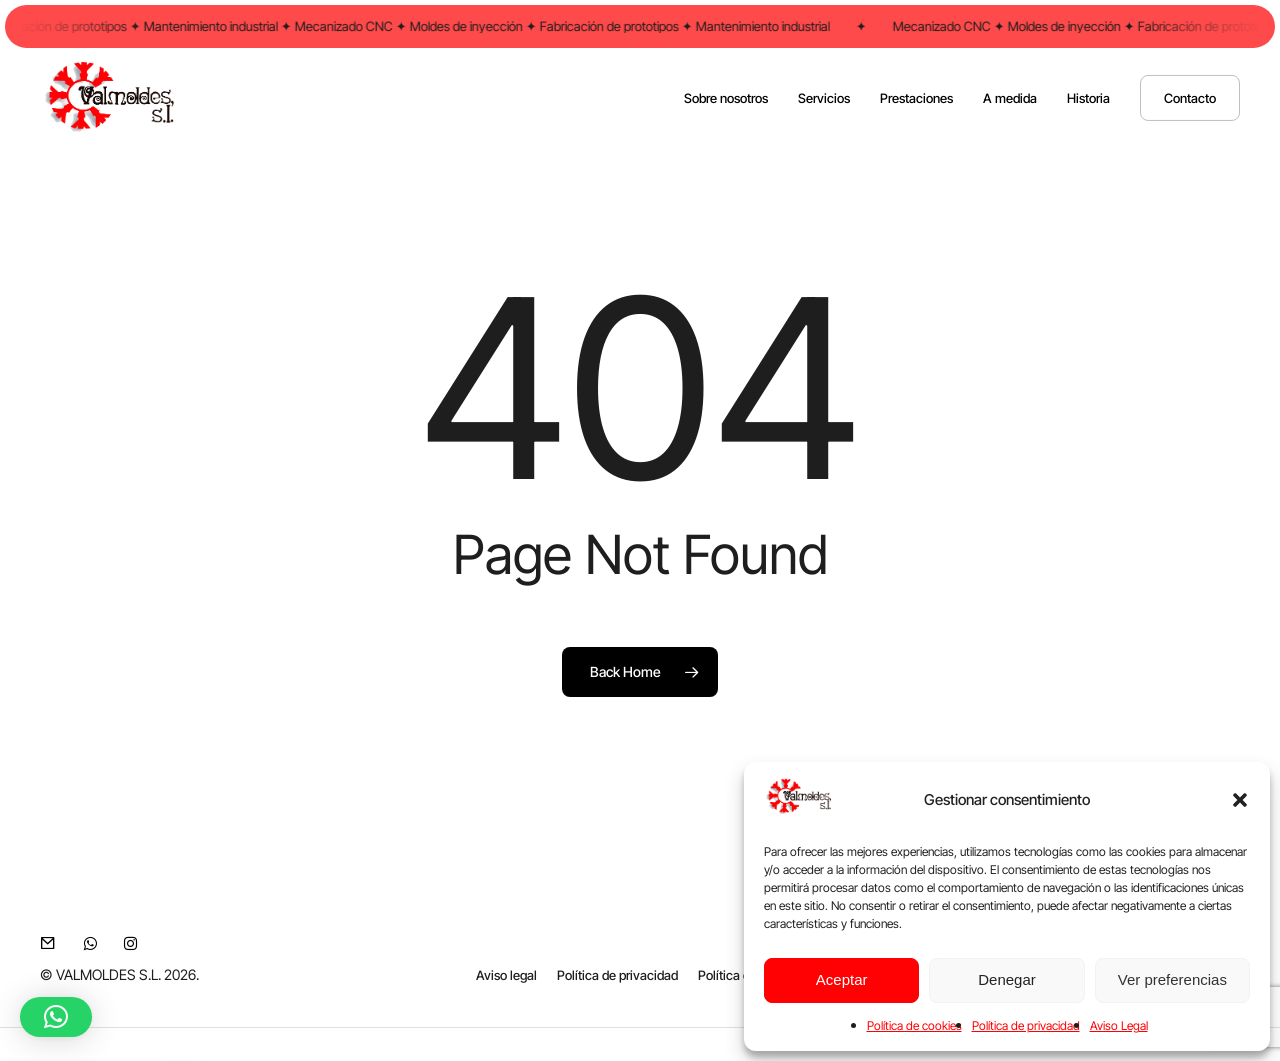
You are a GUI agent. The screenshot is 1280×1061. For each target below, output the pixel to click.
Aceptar (842, 979)
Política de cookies (914, 1025)
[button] (1240, 800)
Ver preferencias (1172, 979)
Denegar (1007, 979)
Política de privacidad (1026, 1025)
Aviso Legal (1119, 1025)
